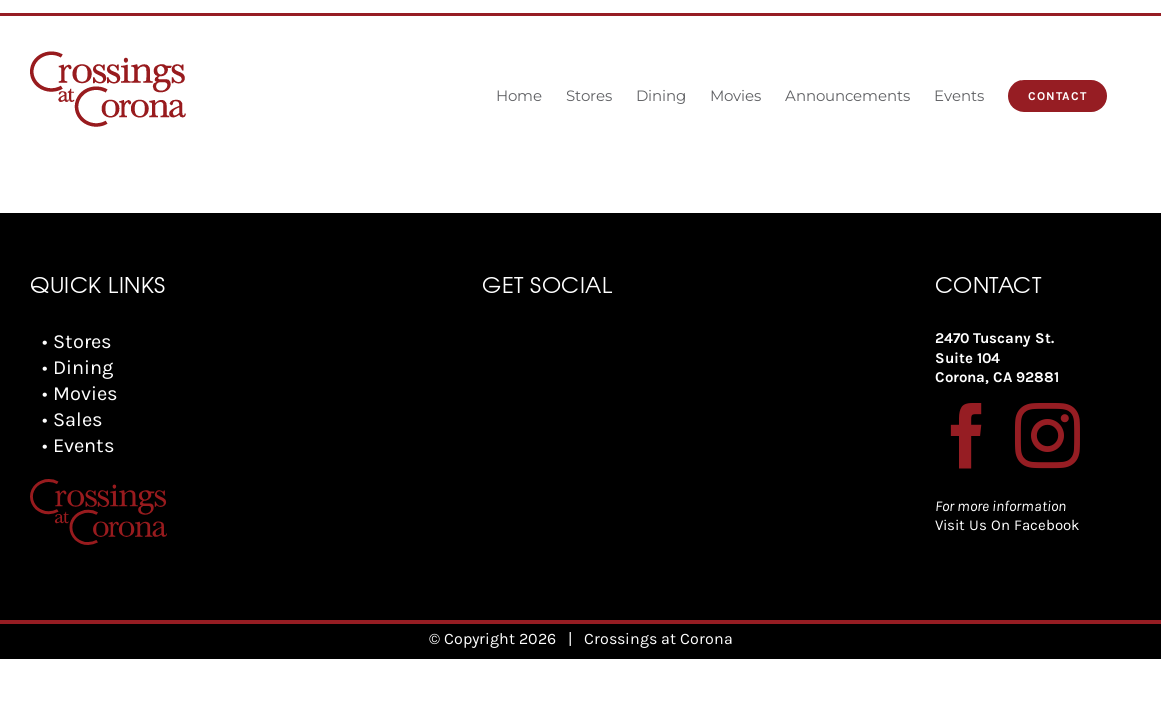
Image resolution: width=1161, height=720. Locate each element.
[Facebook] (967, 435)
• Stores (77, 341)
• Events (78, 445)
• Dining (77, 367)
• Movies (80, 393)
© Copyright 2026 (492, 638)
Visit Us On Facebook (1007, 525)
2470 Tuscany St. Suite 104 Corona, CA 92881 (997, 357)
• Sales (72, 419)
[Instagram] (1047, 435)
